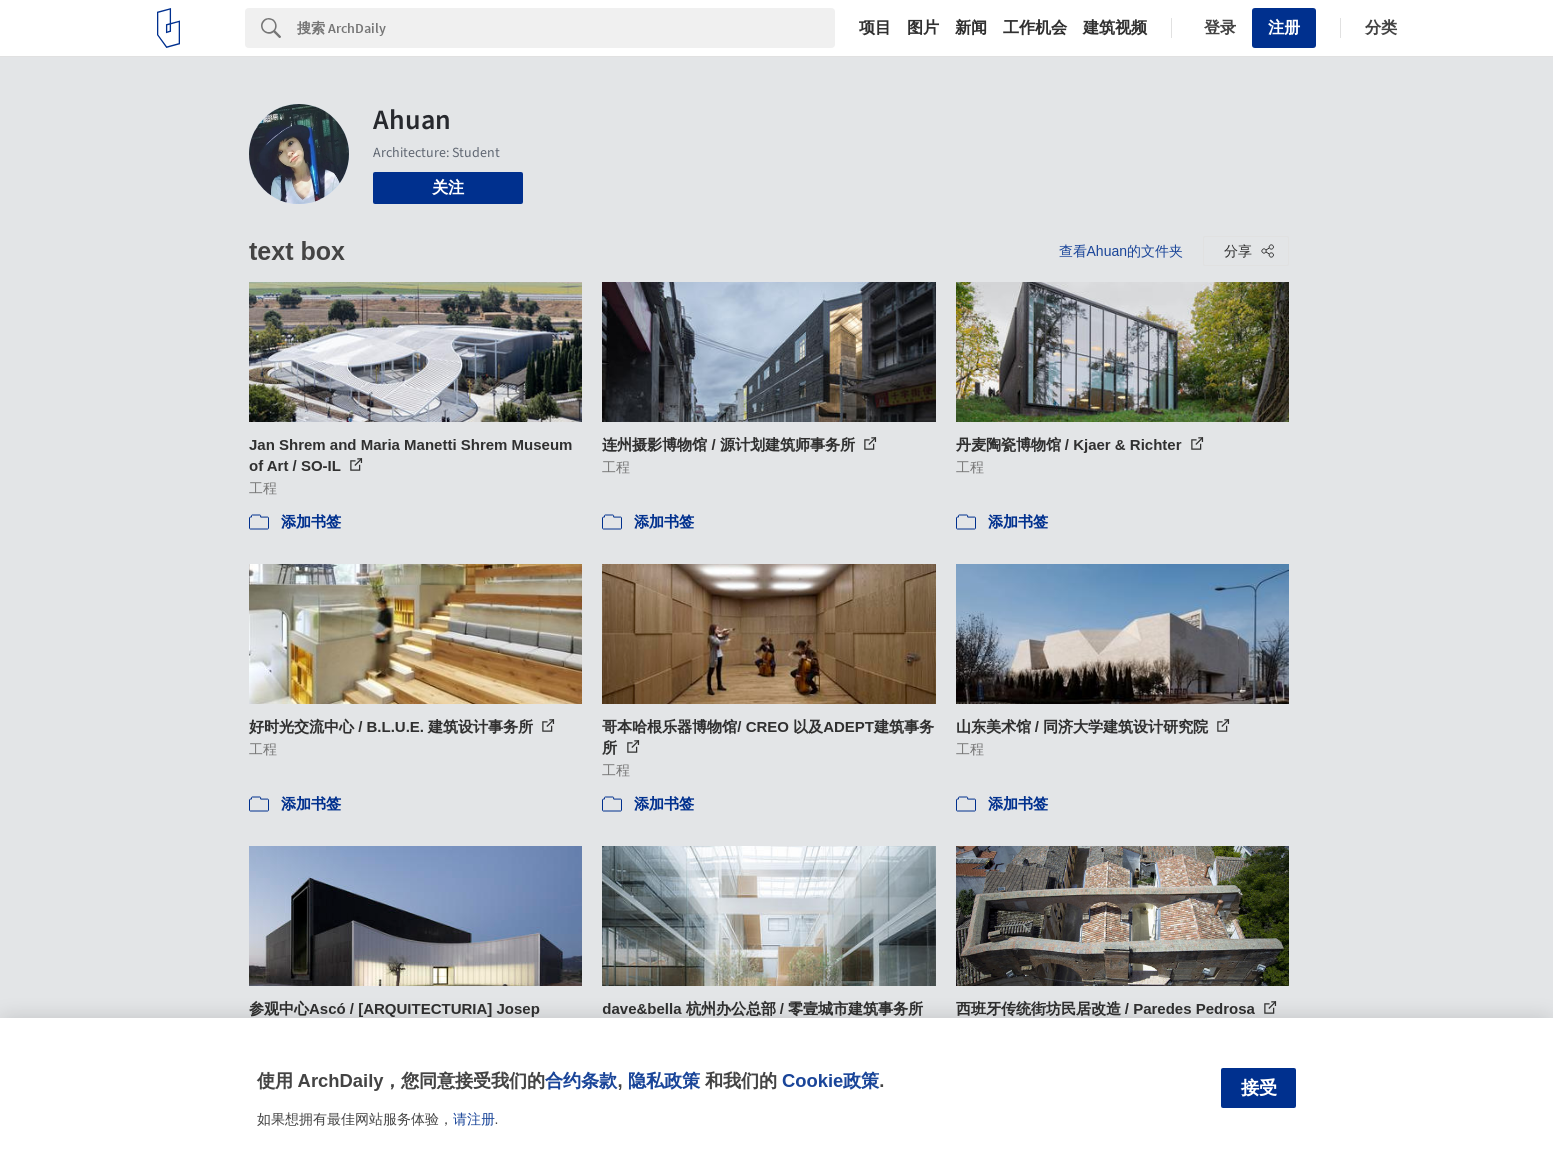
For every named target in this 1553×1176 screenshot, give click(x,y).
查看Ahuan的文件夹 (1121, 251)
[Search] (566, 28)
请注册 (474, 1119)
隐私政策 (664, 1080)
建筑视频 (1115, 28)
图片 (923, 28)
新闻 (971, 28)
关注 (448, 187)
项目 (875, 28)
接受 (1259, 1088)
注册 (1284, 27)
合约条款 (581, 1080)
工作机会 (1035, 28)
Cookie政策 (830, 1080)
